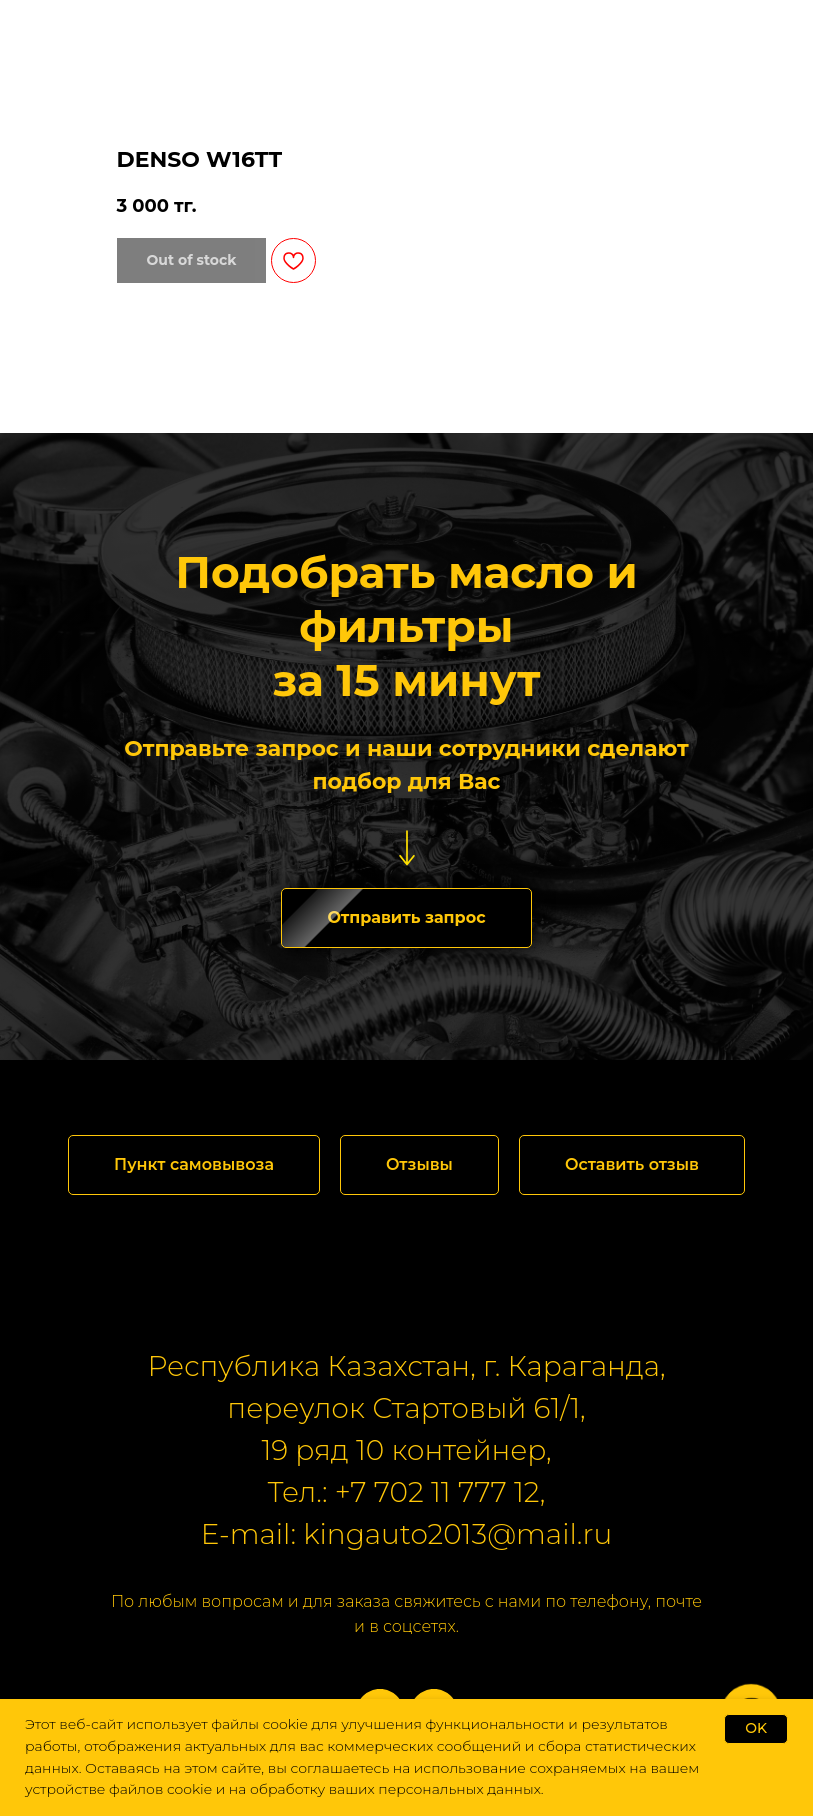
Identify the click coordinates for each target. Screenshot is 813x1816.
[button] (406, 918)
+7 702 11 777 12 (437, 1492)
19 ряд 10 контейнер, (406, 1450)
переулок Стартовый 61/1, (406, 1408)
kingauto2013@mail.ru (457, 1534)
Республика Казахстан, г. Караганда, (407, 1366)
